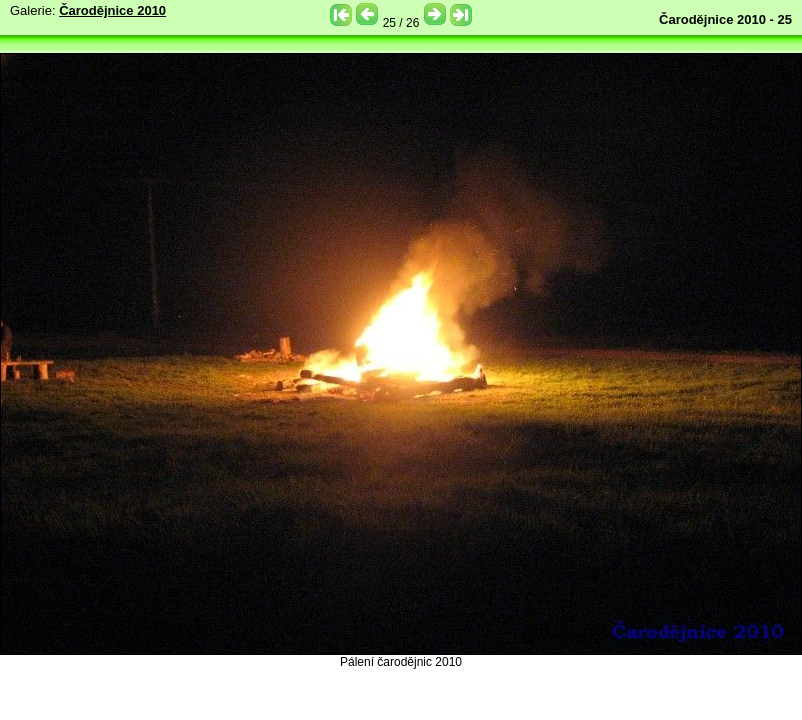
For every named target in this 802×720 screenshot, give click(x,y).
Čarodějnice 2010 (112, 10)
